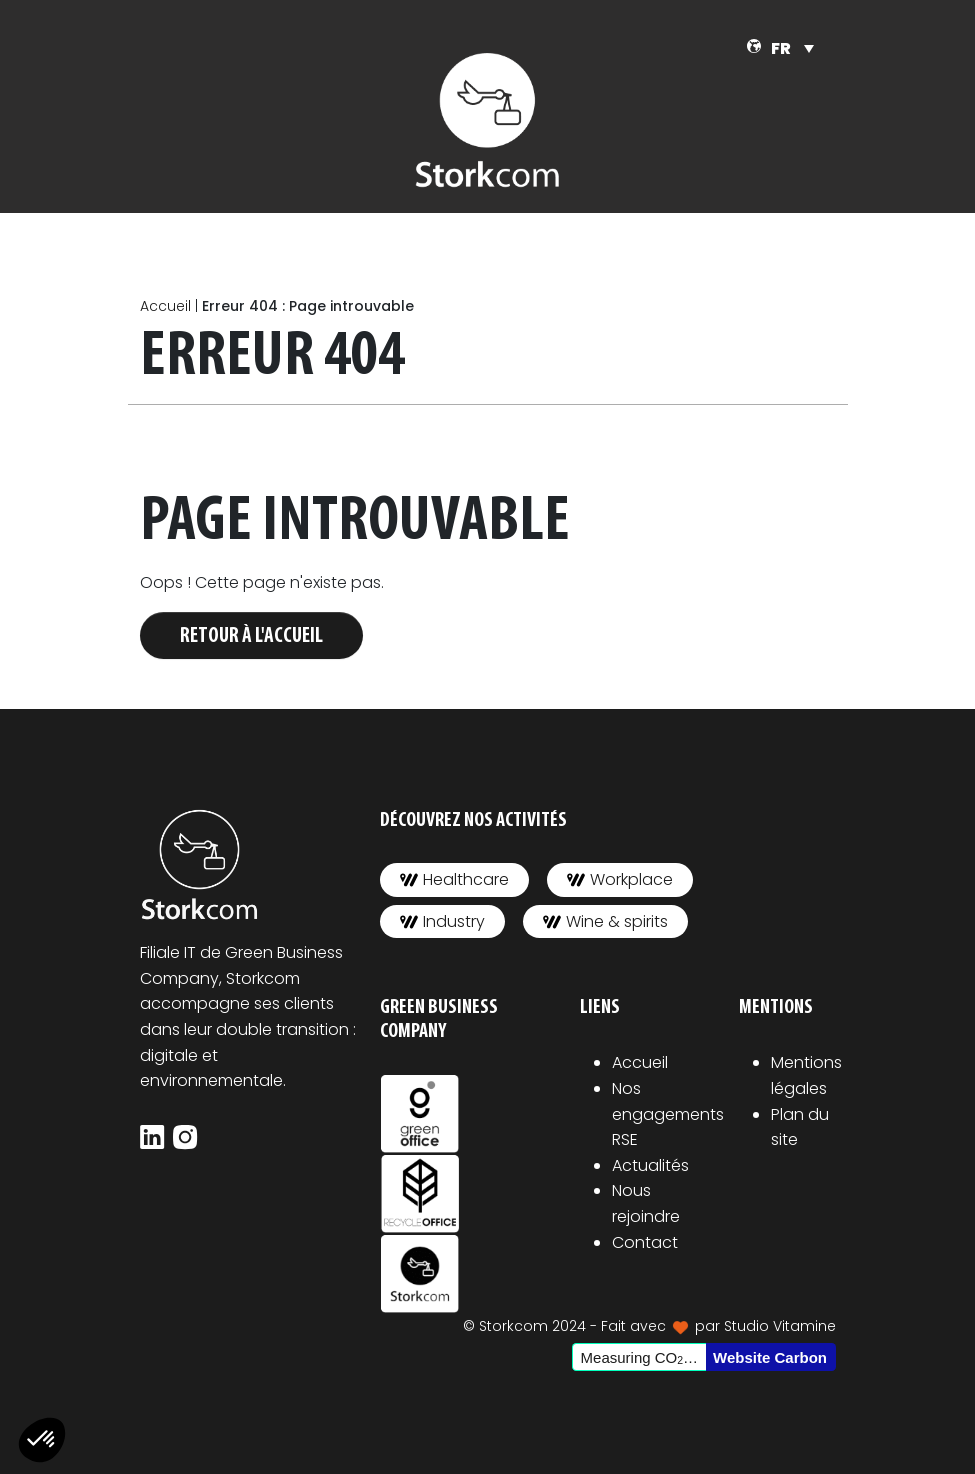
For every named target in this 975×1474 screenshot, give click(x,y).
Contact (645, 1242)
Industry (442, 921)
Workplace (620, 879)
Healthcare (454, 879)
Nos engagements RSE (668, 1114)
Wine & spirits (605, 921)
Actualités (650, 1165)
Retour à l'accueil (251, 636)
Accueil (165, 306)
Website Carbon (770, 1357)
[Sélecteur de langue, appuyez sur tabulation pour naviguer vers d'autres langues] (792, 48)
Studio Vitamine (780, 1326)
